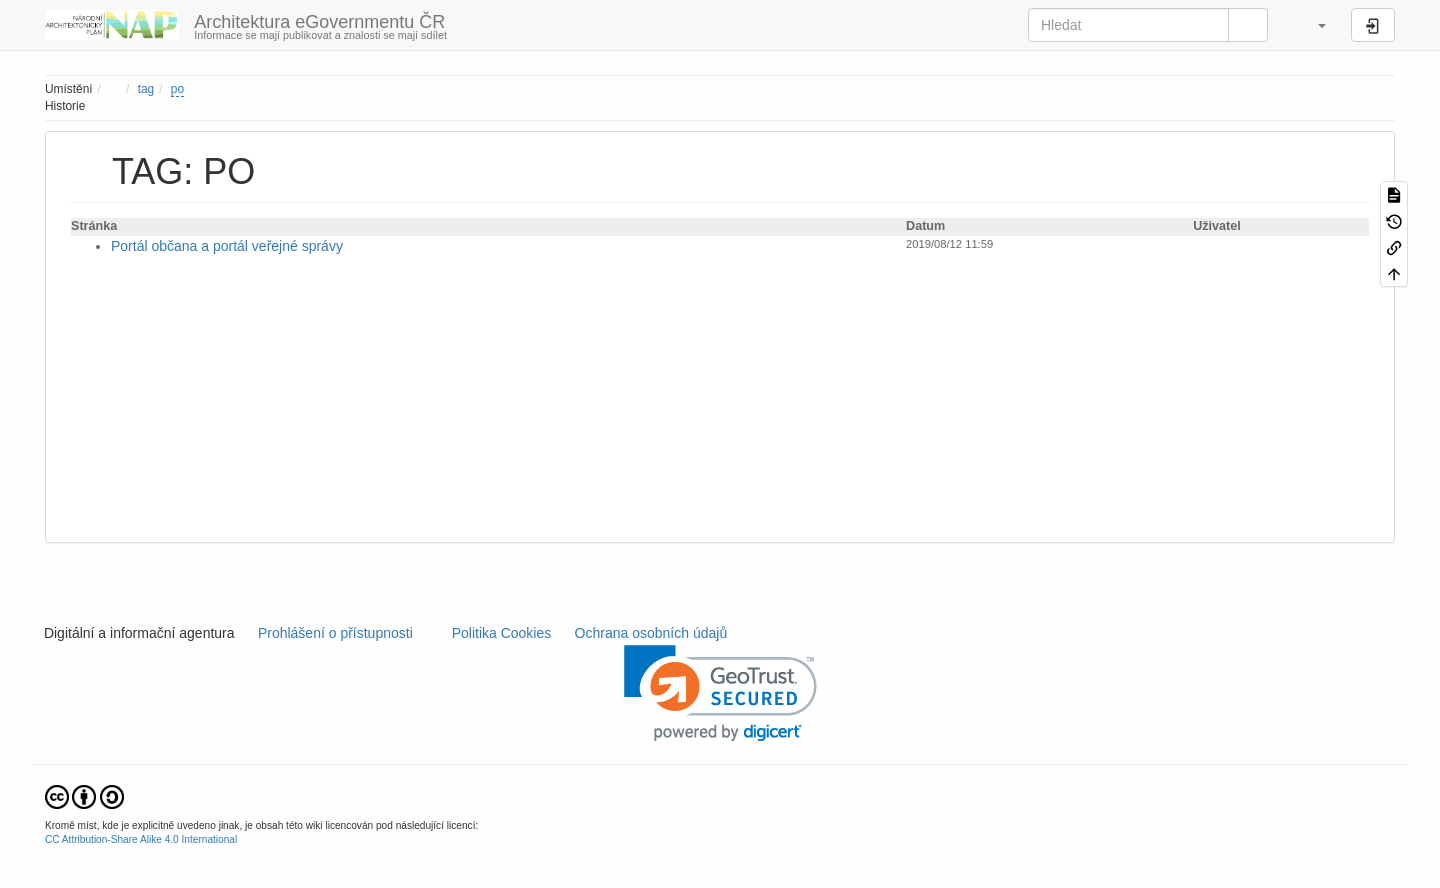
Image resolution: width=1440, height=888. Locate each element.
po (177, 89)
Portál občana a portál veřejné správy (227, 246)
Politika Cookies (503, 633)
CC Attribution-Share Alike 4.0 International (141, 839)
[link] (720, 693)
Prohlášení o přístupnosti (333, 633)
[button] (1312, 25)
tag (146, 89)
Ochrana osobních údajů (651, 633)
